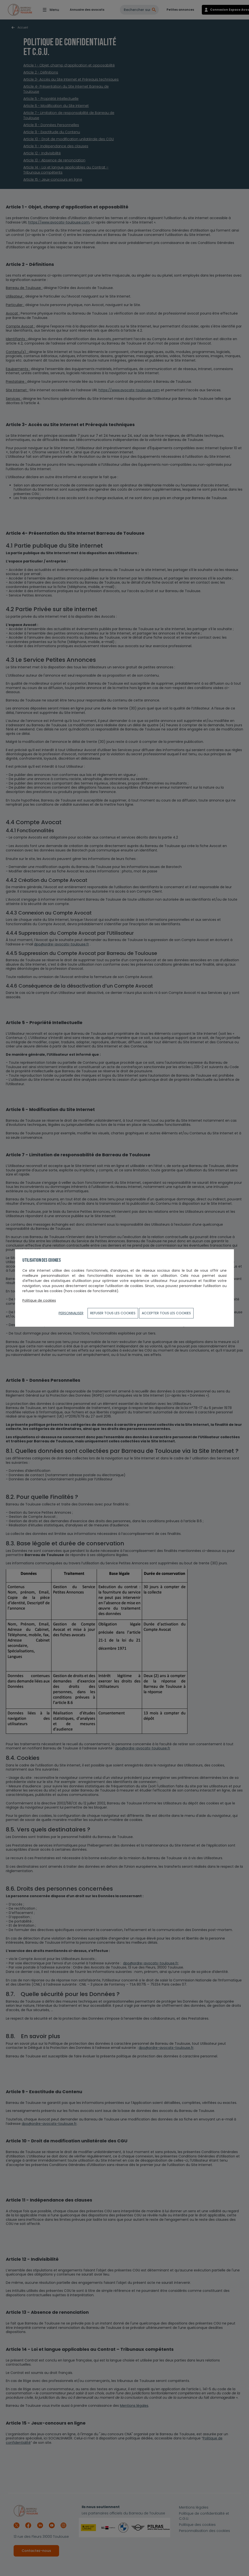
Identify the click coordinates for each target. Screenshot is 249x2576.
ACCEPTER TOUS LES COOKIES (166, 1313)
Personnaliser (71, 1313)
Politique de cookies (39, 1300)
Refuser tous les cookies (112, 1313)
